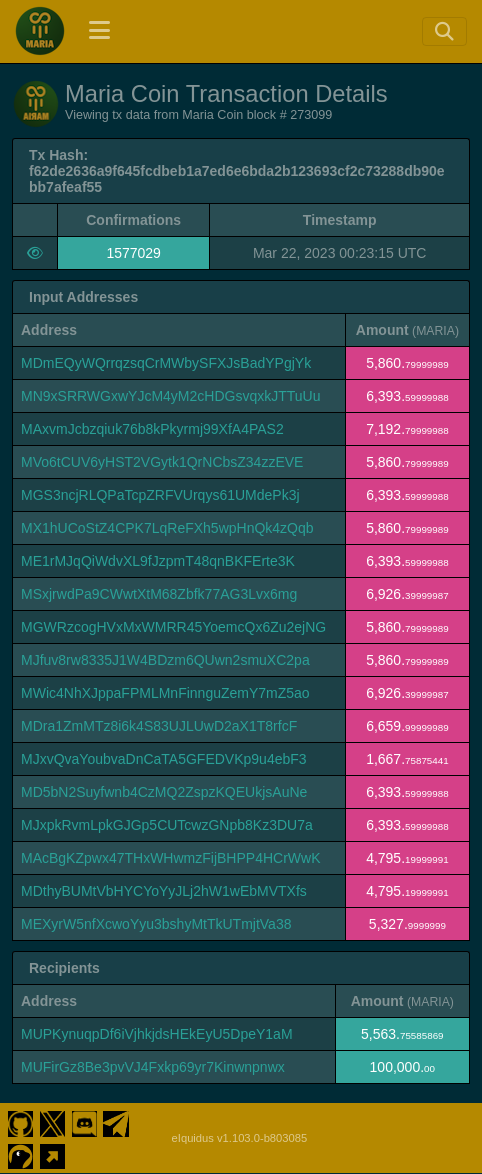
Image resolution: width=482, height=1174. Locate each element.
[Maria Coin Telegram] (116, 1122)
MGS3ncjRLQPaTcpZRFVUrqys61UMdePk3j (160, 495)
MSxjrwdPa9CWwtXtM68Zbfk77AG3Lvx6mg (159, 594)
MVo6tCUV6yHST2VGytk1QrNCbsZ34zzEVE (162, 462)
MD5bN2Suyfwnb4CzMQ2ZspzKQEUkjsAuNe (164, 792)
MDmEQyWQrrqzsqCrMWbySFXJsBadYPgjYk (166, 363)
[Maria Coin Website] (52, 1154)
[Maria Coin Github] (20, 1122)
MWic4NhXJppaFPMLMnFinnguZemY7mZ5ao (165, 693)
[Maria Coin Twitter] (52, 1122)
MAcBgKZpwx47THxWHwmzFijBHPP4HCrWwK (170, 858)
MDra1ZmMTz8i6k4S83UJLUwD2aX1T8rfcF (159, 726)
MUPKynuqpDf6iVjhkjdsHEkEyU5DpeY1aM (157, 1034)
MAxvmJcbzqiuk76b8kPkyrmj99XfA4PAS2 (152, 429)
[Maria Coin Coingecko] (20, 1154)
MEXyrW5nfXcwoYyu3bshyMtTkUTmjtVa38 (156, 924)
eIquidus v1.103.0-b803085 (240, 1138)
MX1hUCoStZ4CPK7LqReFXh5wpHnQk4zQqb (167, 528)
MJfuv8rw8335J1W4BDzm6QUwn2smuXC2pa (165, 660)
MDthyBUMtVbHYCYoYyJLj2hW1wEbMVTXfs (164, 891)
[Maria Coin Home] (40, 31)
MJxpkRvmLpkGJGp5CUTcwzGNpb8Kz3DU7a (167, 825)
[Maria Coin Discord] (84, 1122)
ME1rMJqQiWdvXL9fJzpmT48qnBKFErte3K (158, 561)
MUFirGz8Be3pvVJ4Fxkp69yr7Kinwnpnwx (153, 1067)
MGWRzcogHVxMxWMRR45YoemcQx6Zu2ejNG (173, 627)
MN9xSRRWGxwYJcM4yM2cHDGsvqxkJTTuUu (170, 396)
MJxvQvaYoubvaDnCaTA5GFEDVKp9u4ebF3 (164, 759)
